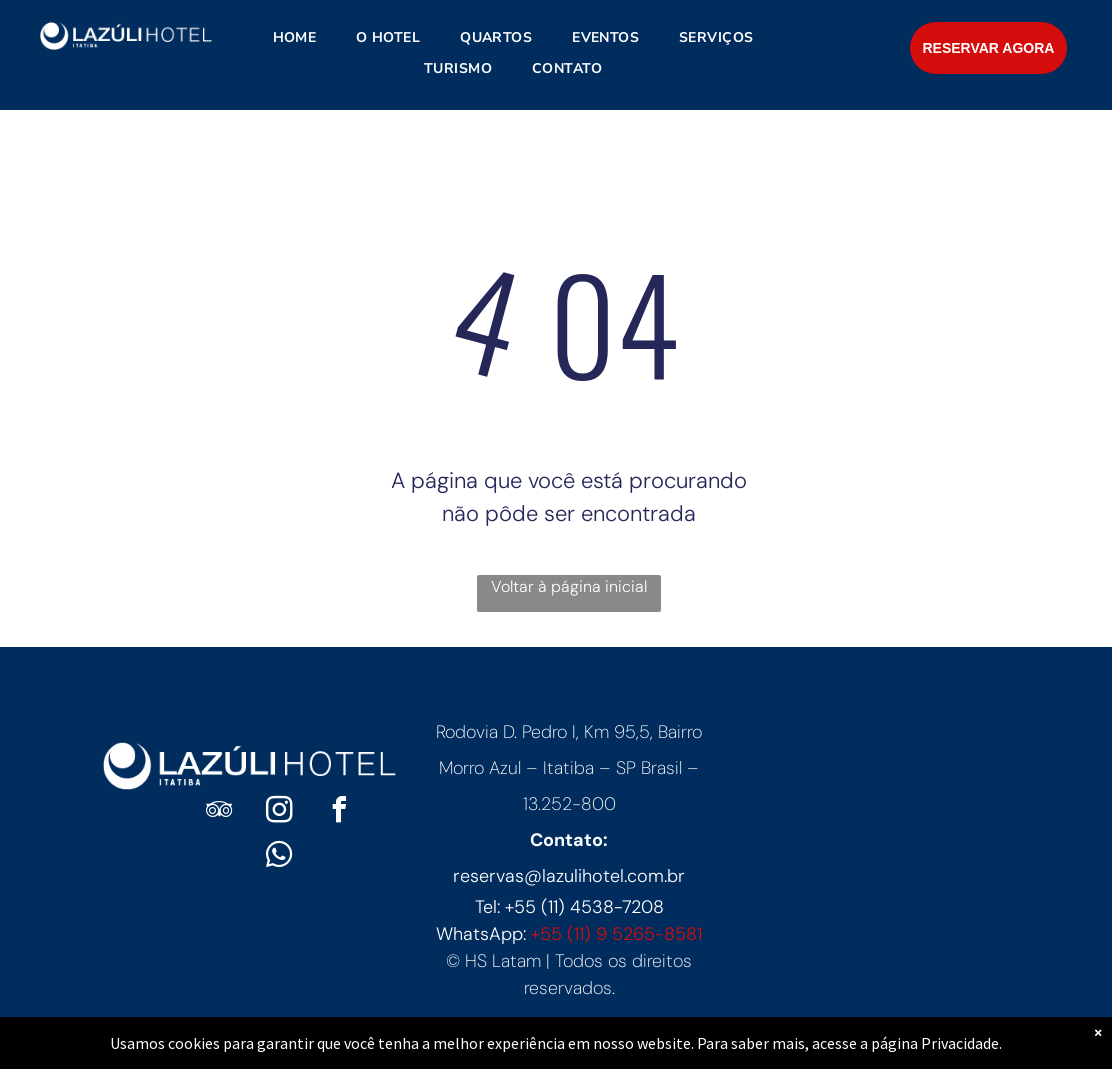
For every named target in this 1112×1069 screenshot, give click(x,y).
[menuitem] (295, 37)
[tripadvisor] (219, 812)
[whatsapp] (279, 857)
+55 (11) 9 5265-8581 (616, 934)
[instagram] (279, 812)
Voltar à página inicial (569, 586)
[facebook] (339, 812)
